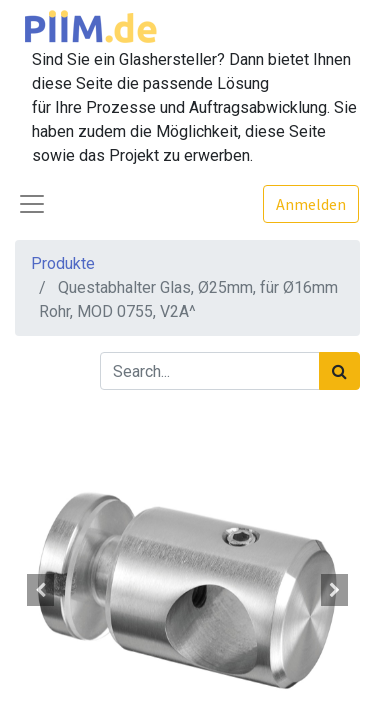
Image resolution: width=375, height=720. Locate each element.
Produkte (63, 263)
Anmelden (311, 204)
